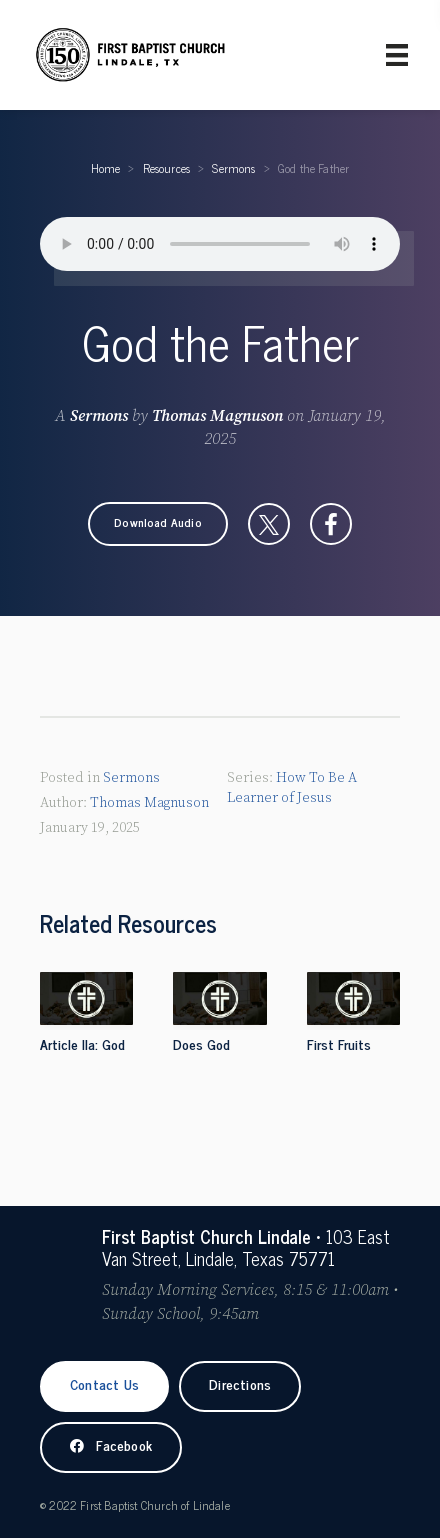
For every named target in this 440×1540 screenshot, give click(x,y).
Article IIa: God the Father (82, 1055)
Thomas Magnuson (217, 416)
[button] (158, 524)
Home (106, 168)
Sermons (233, 168)
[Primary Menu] (397, 55)
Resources (167, 168)
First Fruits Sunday (339, 1055)
